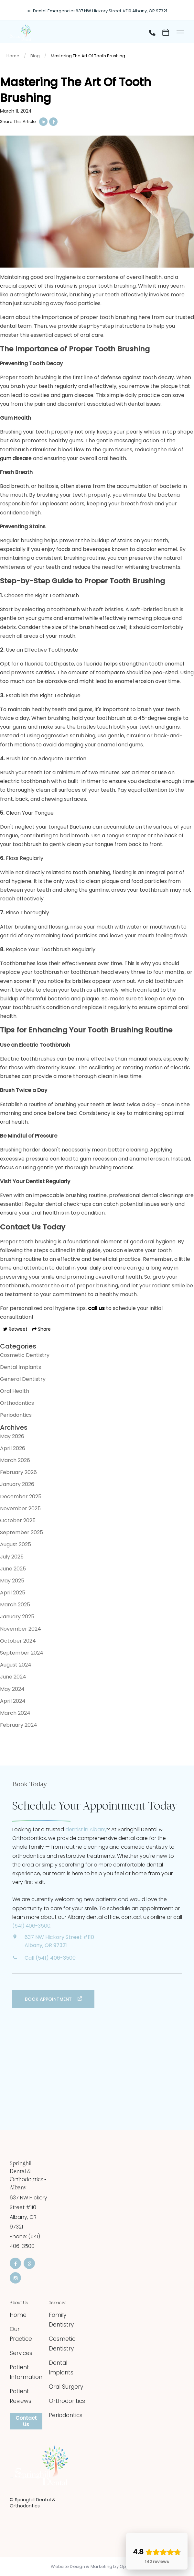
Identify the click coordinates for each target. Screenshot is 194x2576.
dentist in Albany (86, 1829)
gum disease (16, 458)
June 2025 (13, 1568)
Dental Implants (20, 1367)
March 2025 (15, 1604)
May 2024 (12, 1689)
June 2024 (13, 1676)
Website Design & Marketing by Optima (93, 2567)
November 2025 (20, 1508)
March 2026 (15, 1460)
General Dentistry (23, 1379)
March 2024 (15, 1713)
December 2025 (20, 1496)
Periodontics (16, 1415)
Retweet (15, 1329)
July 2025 (12, 1556)
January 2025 (17, 1616)
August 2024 (15, 1664)
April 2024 (13, 1701)
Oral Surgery (66, 2387)
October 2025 (18, 1520)
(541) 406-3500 (31, 1926)
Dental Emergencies (54, 11)
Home (12, 56)
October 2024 (18, 1641)
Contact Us (26, 2421)
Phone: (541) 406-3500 (25, 2241)
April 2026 (12, 1448)
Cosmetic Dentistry (24, 1355)
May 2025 (12, 1580)
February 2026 (18, 1472)
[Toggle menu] (180, 32)
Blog (35, 56)
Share (41, 1329)
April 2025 (12, 1592)
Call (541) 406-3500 (50, 1958)
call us (96, 1308)
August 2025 (15, 1544)
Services (21, 2353)
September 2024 (21, 1653)
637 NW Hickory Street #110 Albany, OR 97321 (121, 11)
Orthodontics (17, 1403)
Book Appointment (49, 1999)
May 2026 (12, 1436)
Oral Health (14, 1391)
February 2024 (18, 1725)
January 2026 (17, 1484)
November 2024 (20, 1629)
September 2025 (21, 1532)
